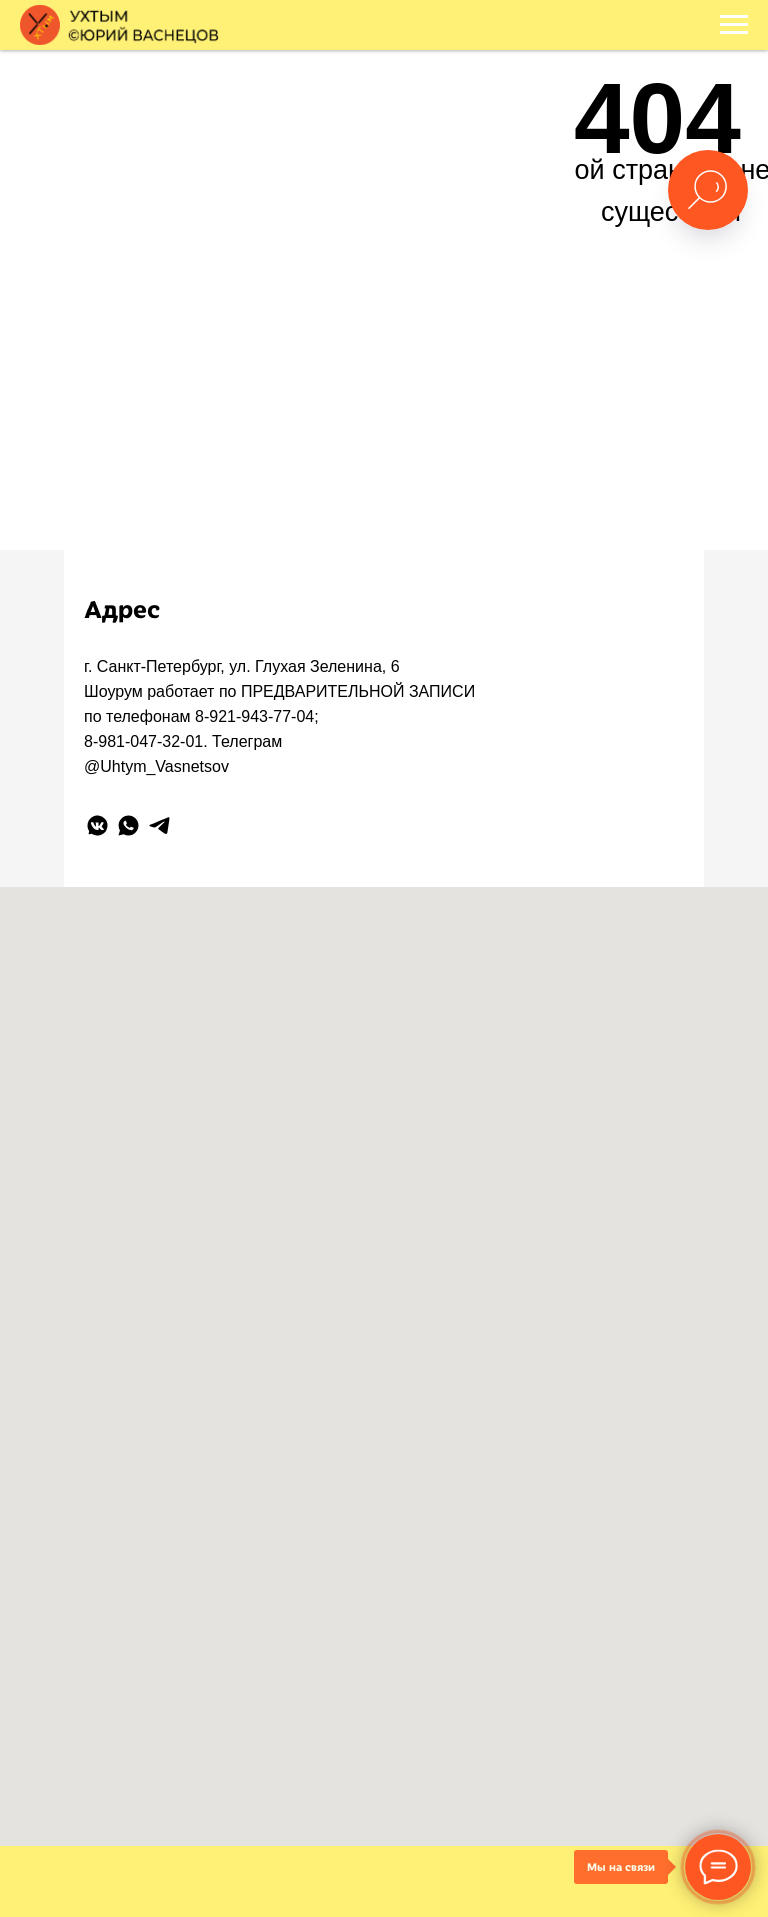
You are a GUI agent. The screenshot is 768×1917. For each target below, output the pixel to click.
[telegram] (159, 825)
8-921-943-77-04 (254, 716)
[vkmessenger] (97, 825)
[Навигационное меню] (734, 25)
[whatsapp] (128, 825)
